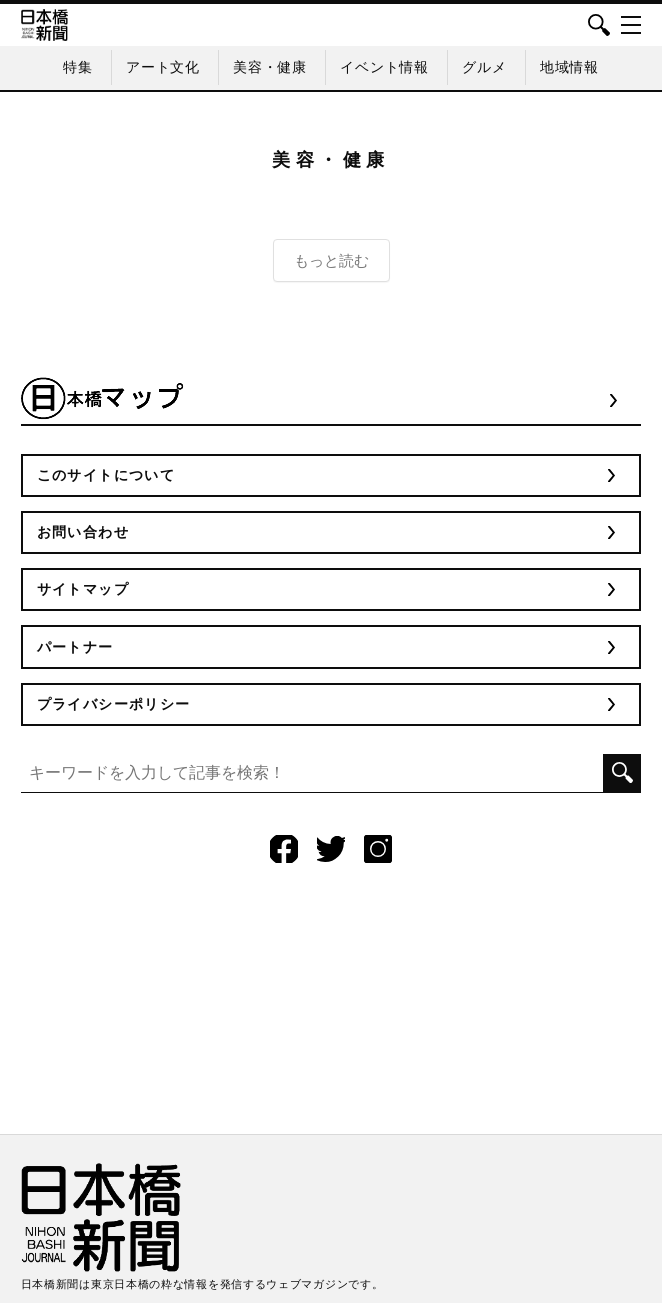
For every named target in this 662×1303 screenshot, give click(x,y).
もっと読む (331, 260)
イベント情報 (384, 67)
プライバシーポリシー (114, 704)
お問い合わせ (83, 532)
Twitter (331, 849)
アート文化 (163, 67)
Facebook (284, 849)
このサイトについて (106, 475)
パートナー (75, 647)
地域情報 (569, 67)
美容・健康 (270, 67)
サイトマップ (83, 589)
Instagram (378, 849)
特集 (77, 67)
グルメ (484, 67)
